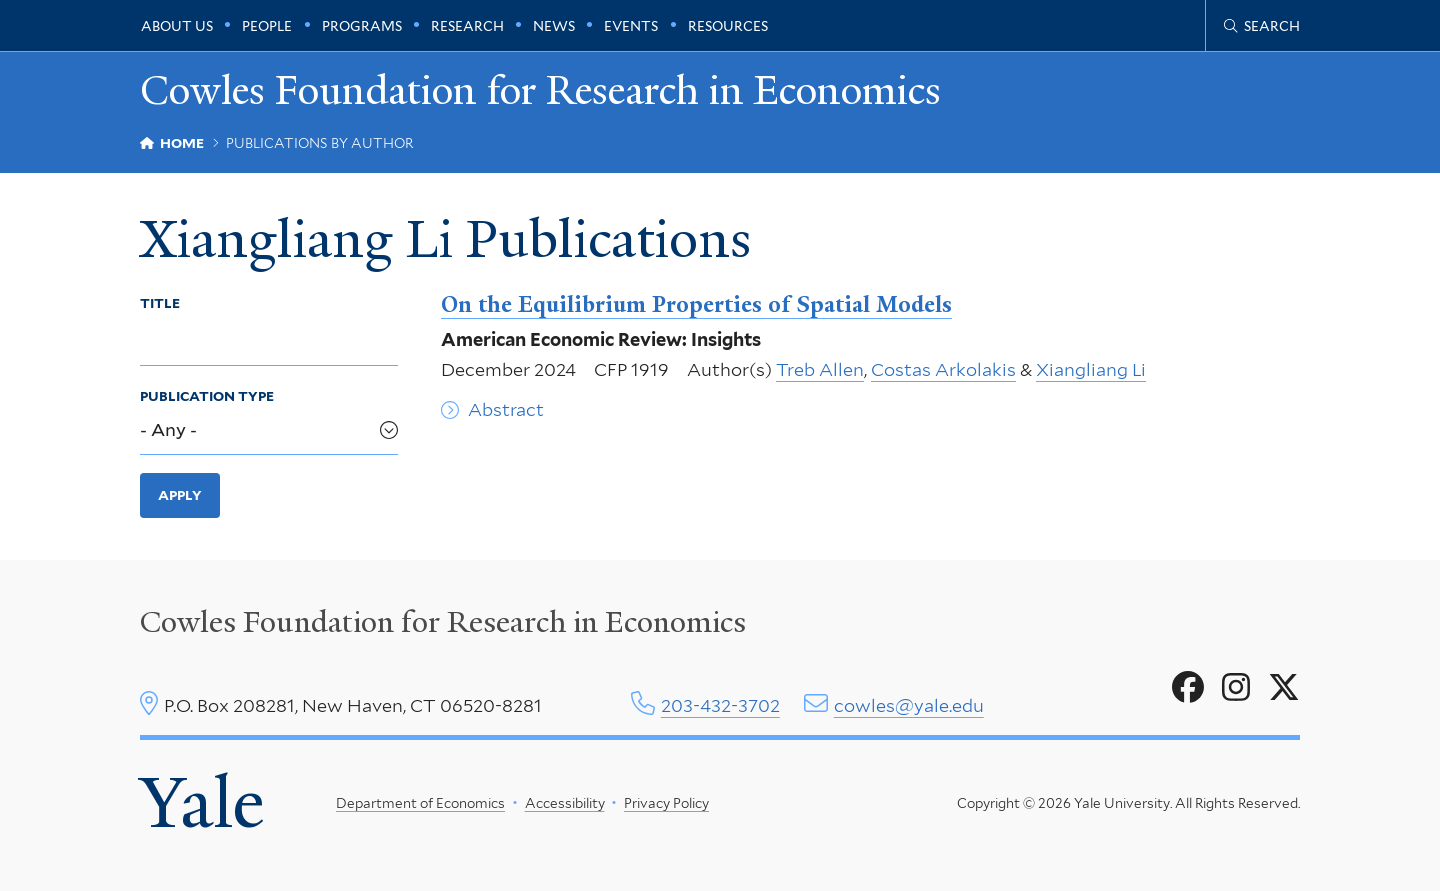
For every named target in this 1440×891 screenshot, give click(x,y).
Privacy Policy (666, 803)
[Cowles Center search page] (1262, 26)
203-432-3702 (720, 705)
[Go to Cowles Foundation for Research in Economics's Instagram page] (1236, 688)
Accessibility (565, 803)
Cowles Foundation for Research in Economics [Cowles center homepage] (443, 622)
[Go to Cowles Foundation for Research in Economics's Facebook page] (1188, 688)
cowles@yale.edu (909, 705)
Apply (180, 495)
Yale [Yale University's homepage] (202, 803)
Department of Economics (420, 803)
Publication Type (207, 396)
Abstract (506, 409)
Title (160, 303)
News (554, 26)
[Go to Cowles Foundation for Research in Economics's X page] (1284, 688)
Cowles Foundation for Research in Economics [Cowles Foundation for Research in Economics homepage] (540, 91)
